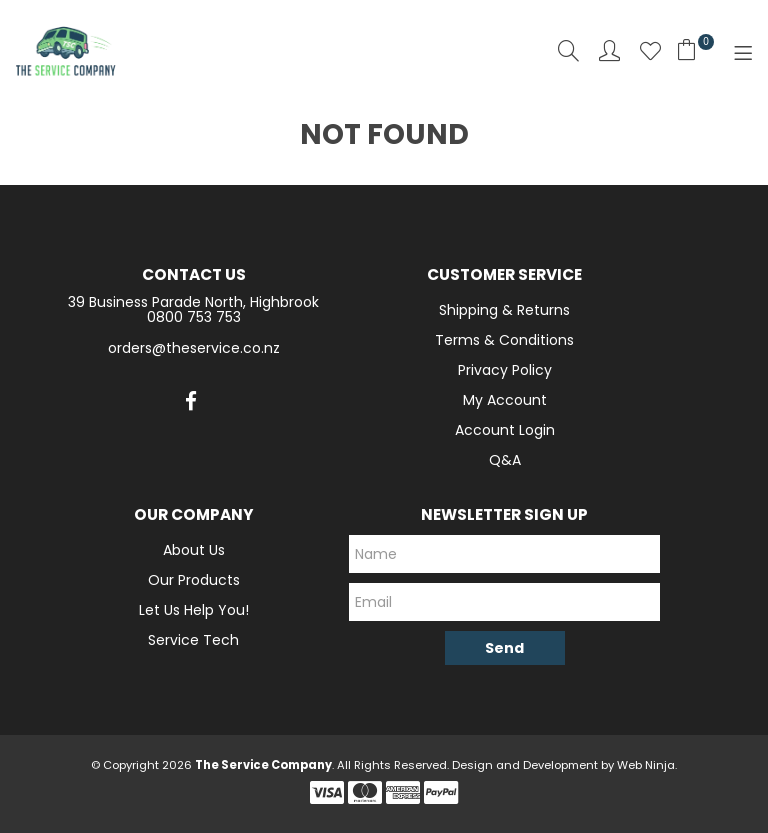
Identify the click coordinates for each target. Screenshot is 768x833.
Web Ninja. (647, 765)
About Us (194, 550)
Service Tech (193, 640)
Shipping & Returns (504, 310)
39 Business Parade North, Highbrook (193, 302)
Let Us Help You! (194, 610)
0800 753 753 (194, 317)
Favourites (650, 50)
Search (568, 50)
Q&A (505, 460)
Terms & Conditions (504, 340)
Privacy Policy (505, 370)
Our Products (194, 580)
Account (609, 50)
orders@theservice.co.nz (194, 348)
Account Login (505, 430)
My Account (505, 400)
